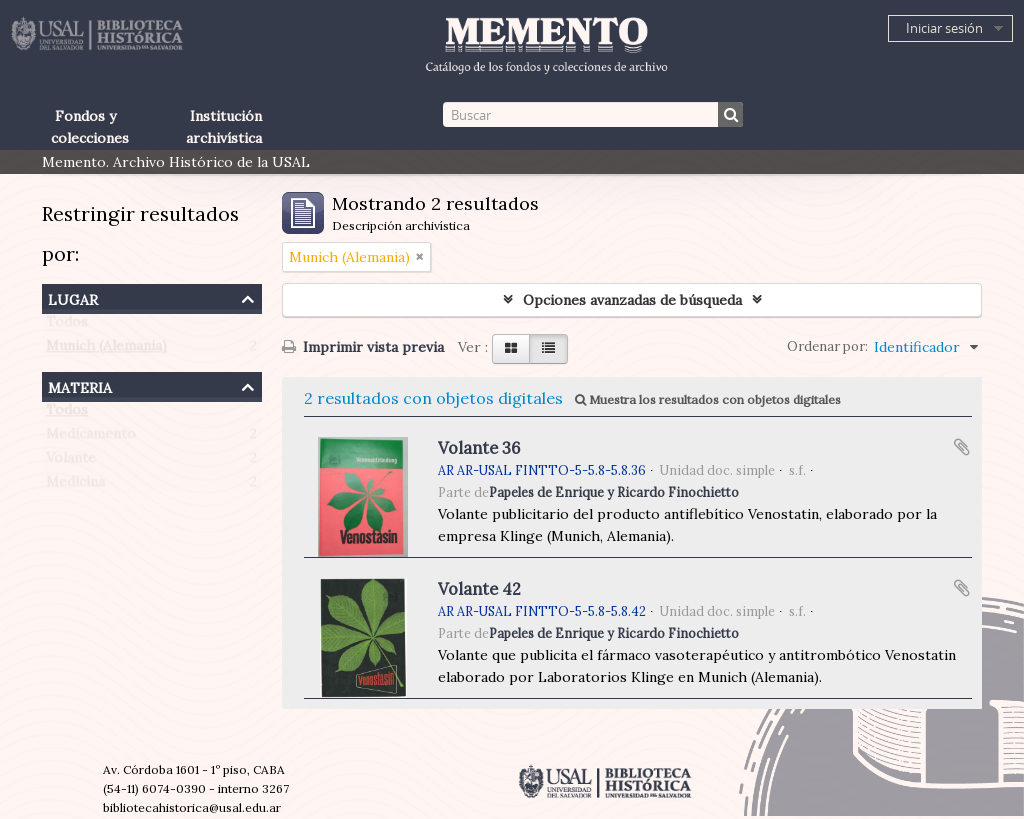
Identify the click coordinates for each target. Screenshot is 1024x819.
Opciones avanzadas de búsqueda (632, 300)
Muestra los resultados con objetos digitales (708, 399)
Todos (67, 326)
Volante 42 (479, 589)
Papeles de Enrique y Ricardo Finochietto (614, 492)
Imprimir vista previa (363, 347)
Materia (80, 385)
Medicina (75, 486)
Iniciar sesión (944, 28)
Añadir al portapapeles (962, 447)
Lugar (73, 297)
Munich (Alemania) (106, 350)
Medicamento (91, 438)
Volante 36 (479, 448)
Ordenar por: (827, 346)
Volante (71, 462)
